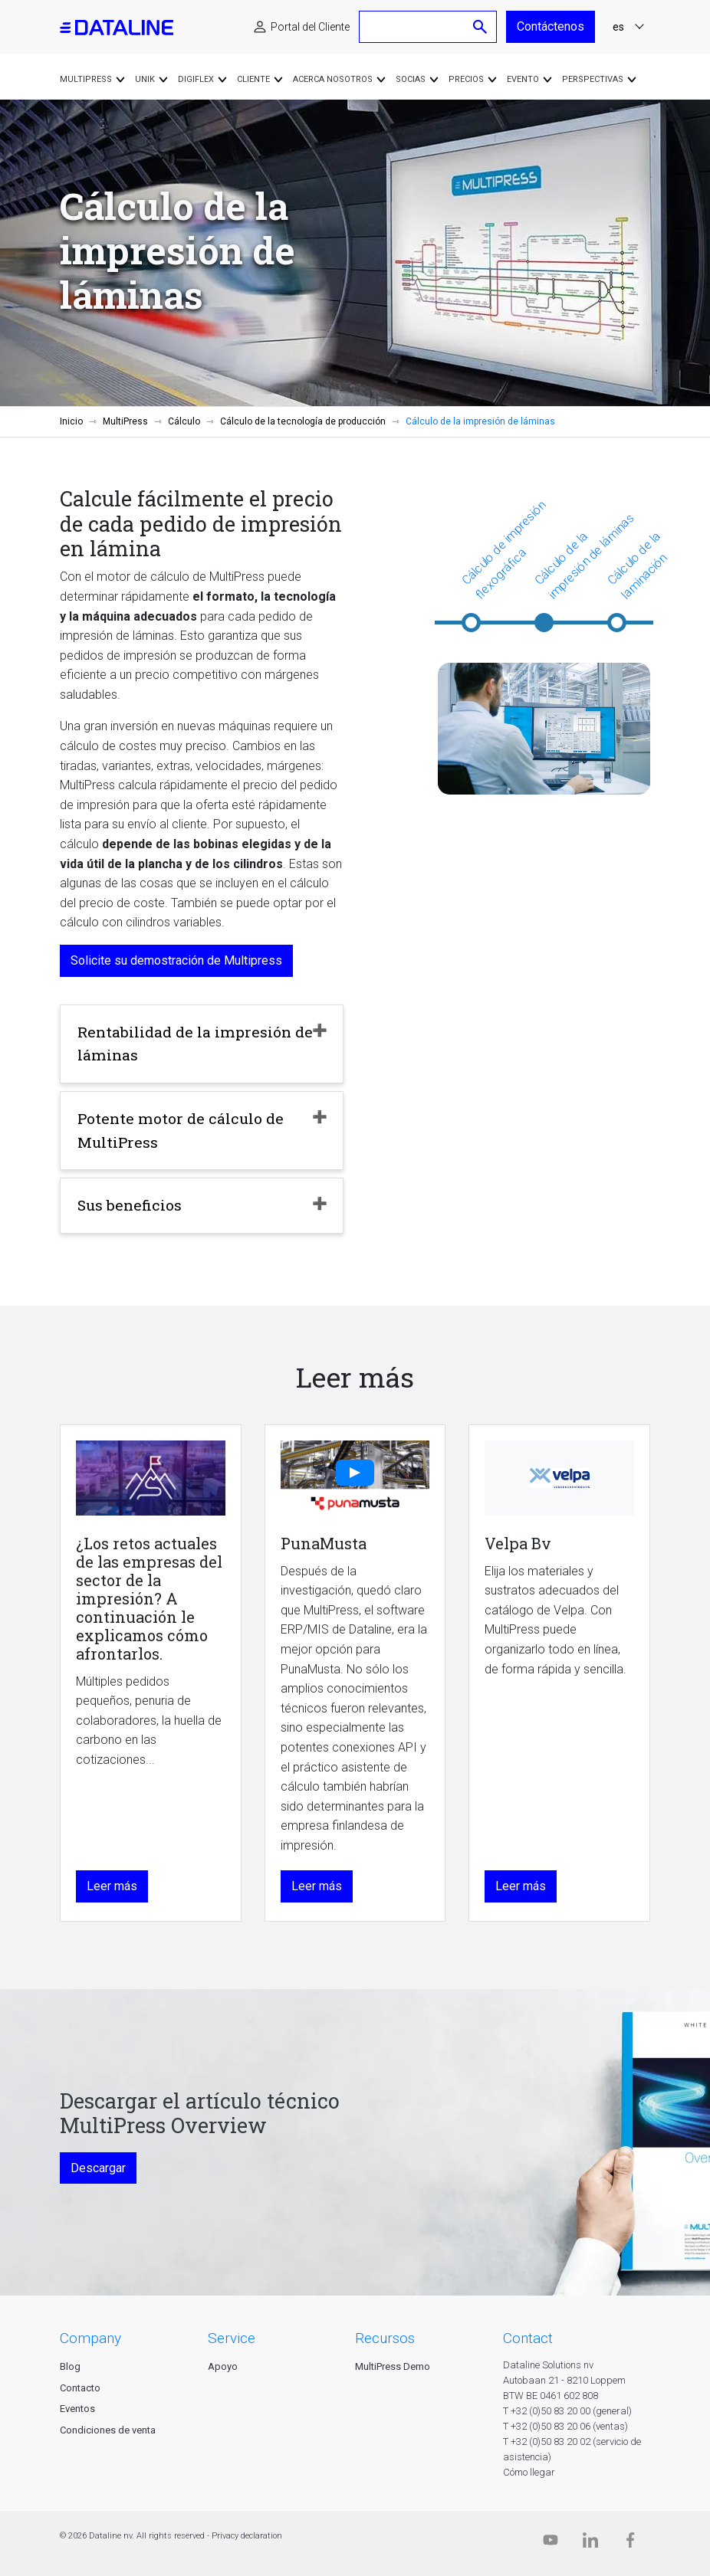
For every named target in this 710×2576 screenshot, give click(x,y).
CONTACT (528, 2338)
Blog (70, 2366)
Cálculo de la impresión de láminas (583, 555)
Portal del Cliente (310, 27)
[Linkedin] (590, 2543)
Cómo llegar (529, 2472)
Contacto (80, 2388)
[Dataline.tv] (550, 2543)
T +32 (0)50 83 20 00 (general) (567, 2411)
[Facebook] (630, 2543)
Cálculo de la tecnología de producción (303, 421)
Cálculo (184, 421)
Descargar (98, 2168)
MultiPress (125, 421)
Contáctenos (550, 26)
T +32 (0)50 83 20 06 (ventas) (565, 2426)
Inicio (71, 421)
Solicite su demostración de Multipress (176, 960)
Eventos (77, 2408)
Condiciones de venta (108, 2430)
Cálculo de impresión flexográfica (503, 549)
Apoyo (223, 2366)
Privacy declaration (247, 2536)
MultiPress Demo (392, 2366)
